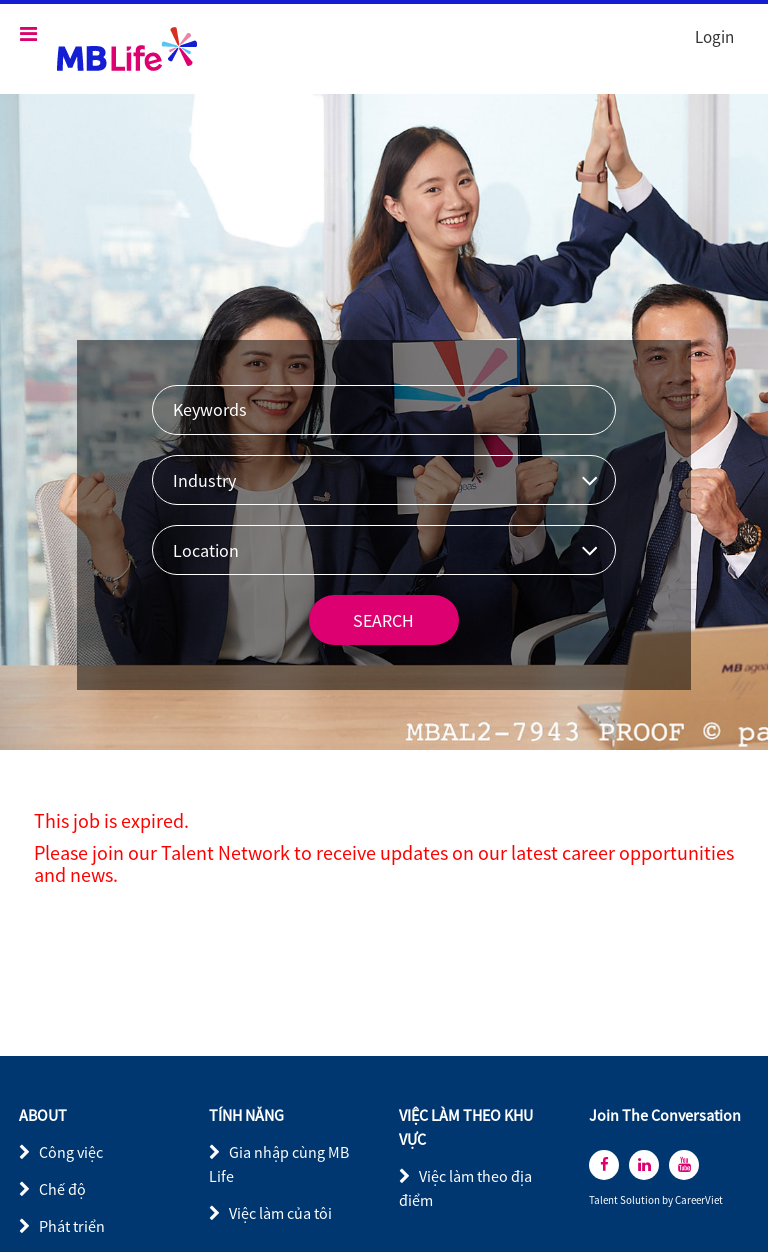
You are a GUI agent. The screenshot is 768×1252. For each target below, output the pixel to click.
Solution (641, 1200)
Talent (604, 1200)
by (668, 1200)
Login (714, 37)
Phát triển (72, 1226)
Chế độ (62, 1189)
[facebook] (604, 1165)
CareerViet (699, 1200)
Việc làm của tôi (280, 1213)
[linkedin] (644, 1165)
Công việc (71, 1152)
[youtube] (684, 1165)
